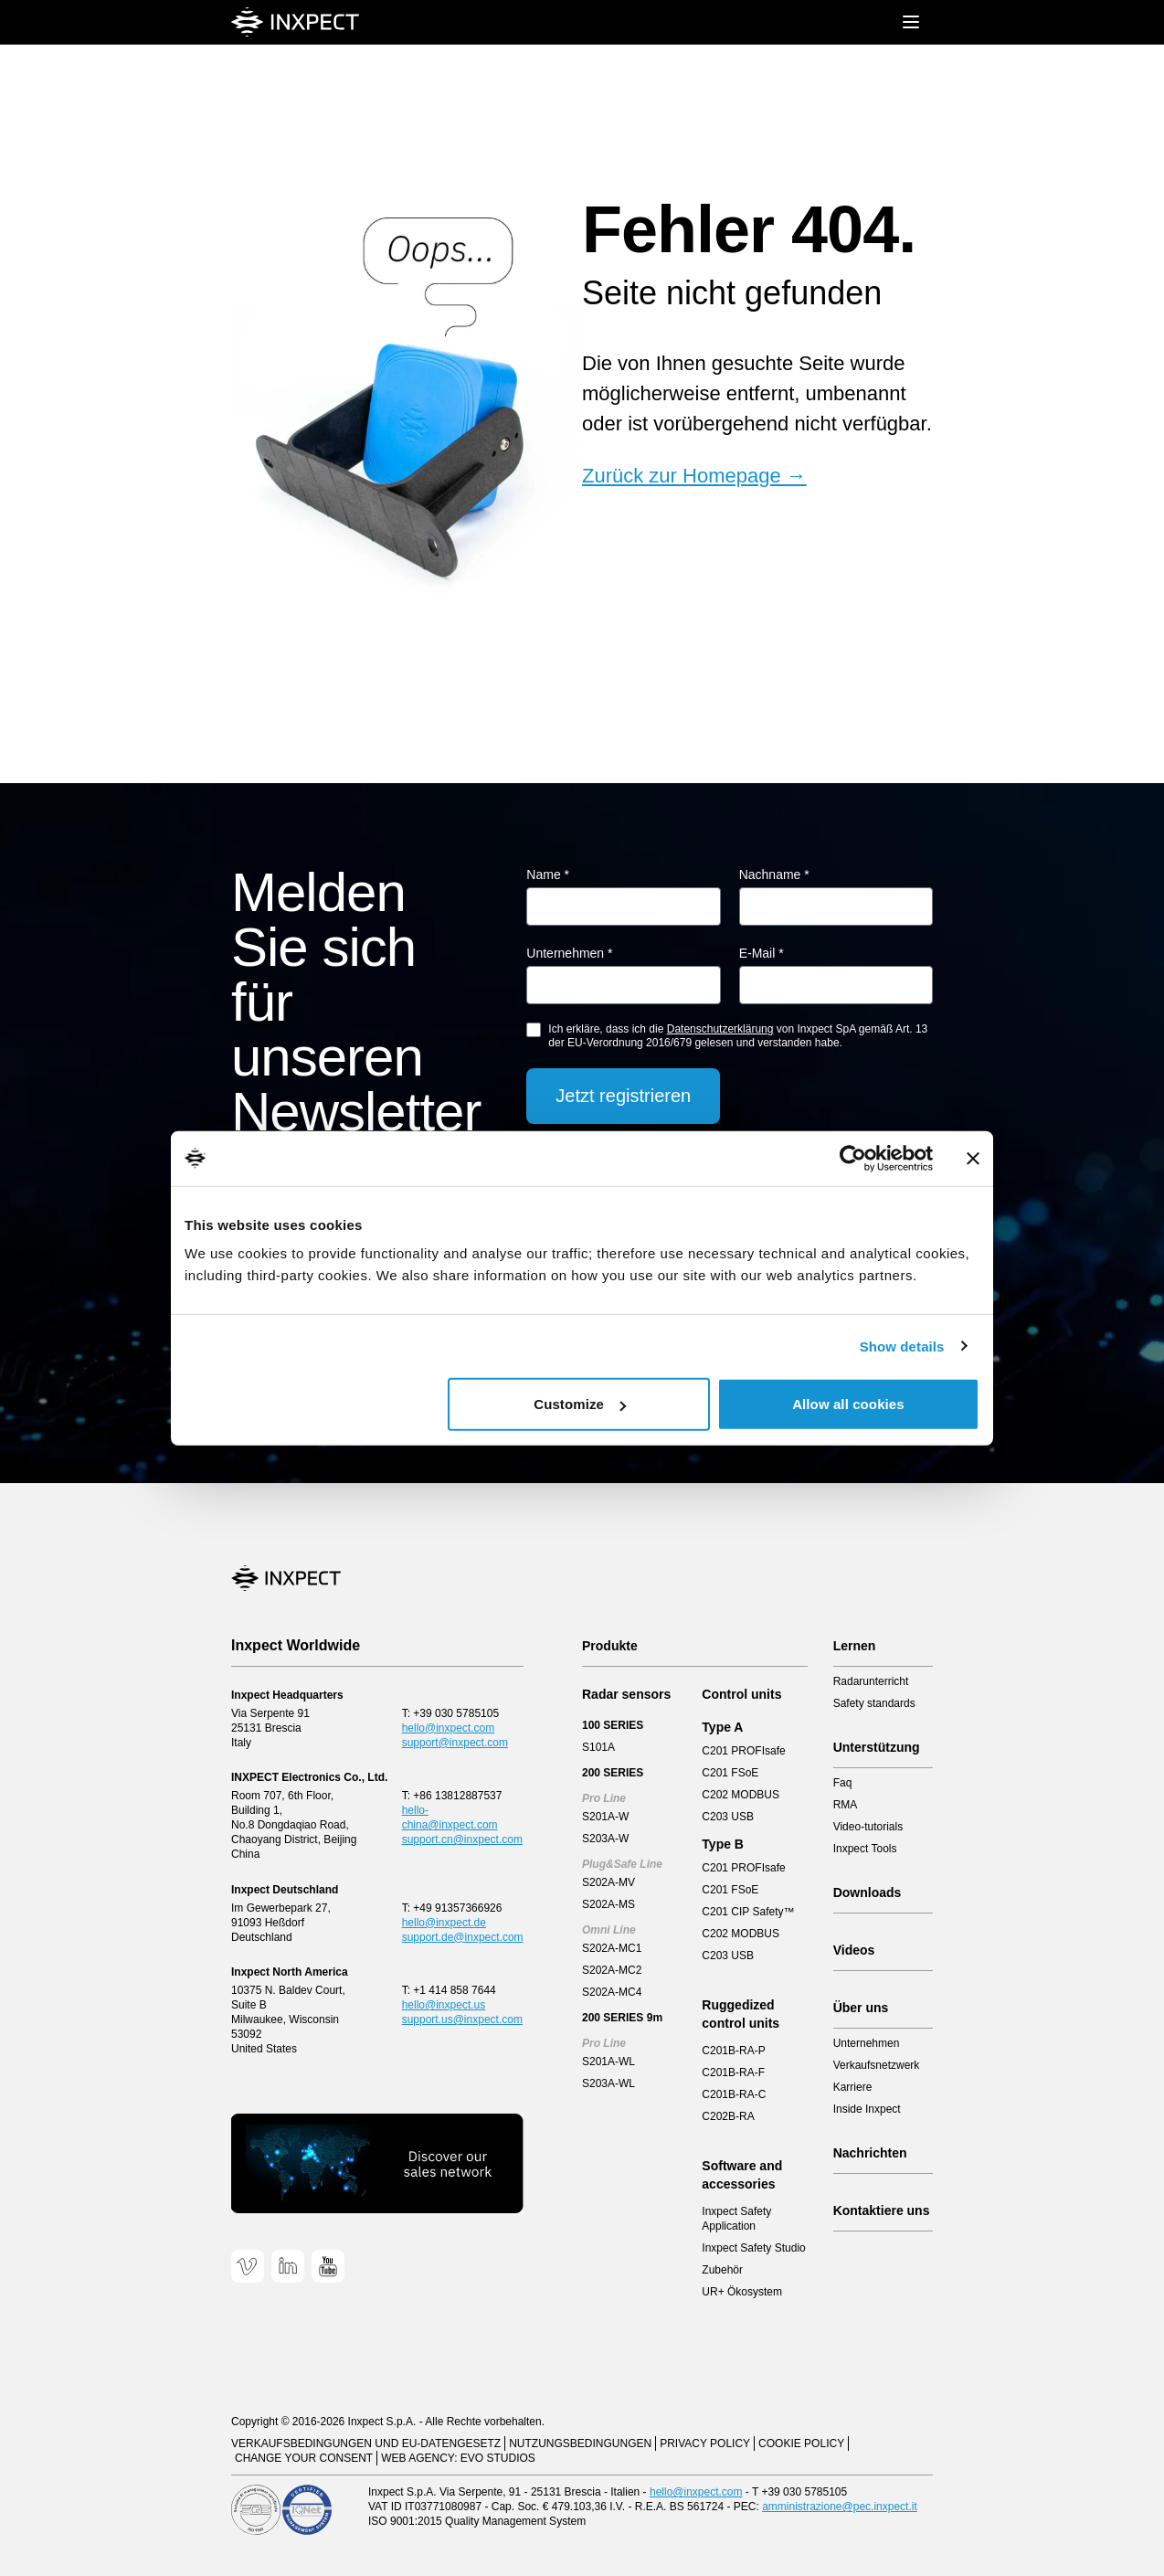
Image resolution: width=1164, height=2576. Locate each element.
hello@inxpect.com (448, 1728)
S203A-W (605, 1838)
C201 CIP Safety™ (748, 1911)
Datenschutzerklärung (720, 1029)
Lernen (854, 1645)
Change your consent (304, 2458)
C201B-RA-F (733, 2072)
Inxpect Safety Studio (753, 2248)
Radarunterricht (871, 1681)
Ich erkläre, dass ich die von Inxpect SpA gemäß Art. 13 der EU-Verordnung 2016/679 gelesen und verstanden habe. (737, 1036)
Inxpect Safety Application (736, 2218)
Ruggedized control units (740, 2014)
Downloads (867, 1892)
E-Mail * (761, 953)
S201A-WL (608, 2061)
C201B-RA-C (734, 2094)
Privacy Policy (705, 2443)
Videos (854, 1950)
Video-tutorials (868, 1826)
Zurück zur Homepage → (694, 475)
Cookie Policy (801, 2443)
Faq (842, 1782)
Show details (902, 1345)
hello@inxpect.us (444, 2004)
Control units (741, 1694)
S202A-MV (608, 1882)
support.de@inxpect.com (463, 1937)
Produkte (610, 1645)
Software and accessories (742, 2174)
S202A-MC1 (611, 1948)
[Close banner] (973, 1157)
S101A (598, 1747)
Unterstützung (876, 1747)
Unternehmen (866, 2043)
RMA (845, 1804)
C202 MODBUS (740, 1794)
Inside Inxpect (867, 2109)
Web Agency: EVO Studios (458, 2458)
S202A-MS (608, 1904)
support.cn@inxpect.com (462, 1839)
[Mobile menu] (911, 22)
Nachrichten (870, 2153)
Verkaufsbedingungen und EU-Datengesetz (366, 2443)
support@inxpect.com (455, 1742)
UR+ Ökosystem (742, 2291)
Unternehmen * (569, 953)
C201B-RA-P (733, 2050)
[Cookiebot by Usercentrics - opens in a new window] (853, 1157)
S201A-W (605, 1816)
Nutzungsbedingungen (580, 2443)
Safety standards (874, 1703)
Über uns (861, 2007)
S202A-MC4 (611, 1992)
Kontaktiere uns (881, 2210)
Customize (580, 1404)
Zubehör (722, 2269)
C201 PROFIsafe (743, 1750)
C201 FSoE (730, 1772)
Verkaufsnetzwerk (876, 2065)
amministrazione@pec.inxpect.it (839, 2506)
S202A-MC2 (611, 1970)
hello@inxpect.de (444, 1922)
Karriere (853, 2087)
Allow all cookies (848, 1404)
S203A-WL (608, 2083)
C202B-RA (728, 2116)
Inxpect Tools (865, 1848)
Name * (547, 874)
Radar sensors (626, 1694)
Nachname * (774, 874)
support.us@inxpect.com (462, 2019)
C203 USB (728, 1816)
